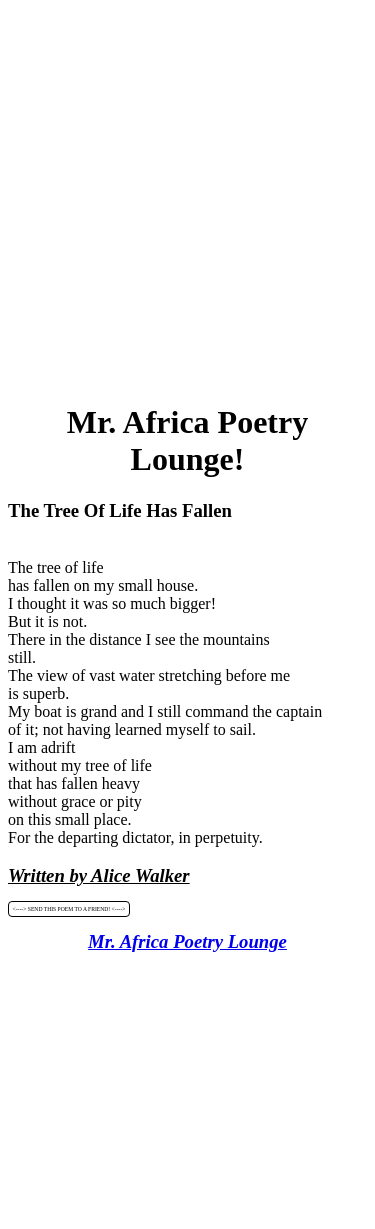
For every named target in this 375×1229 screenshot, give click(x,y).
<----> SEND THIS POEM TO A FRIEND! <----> (69, 909)
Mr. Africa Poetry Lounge (187, 941)
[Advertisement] (187, 195)
